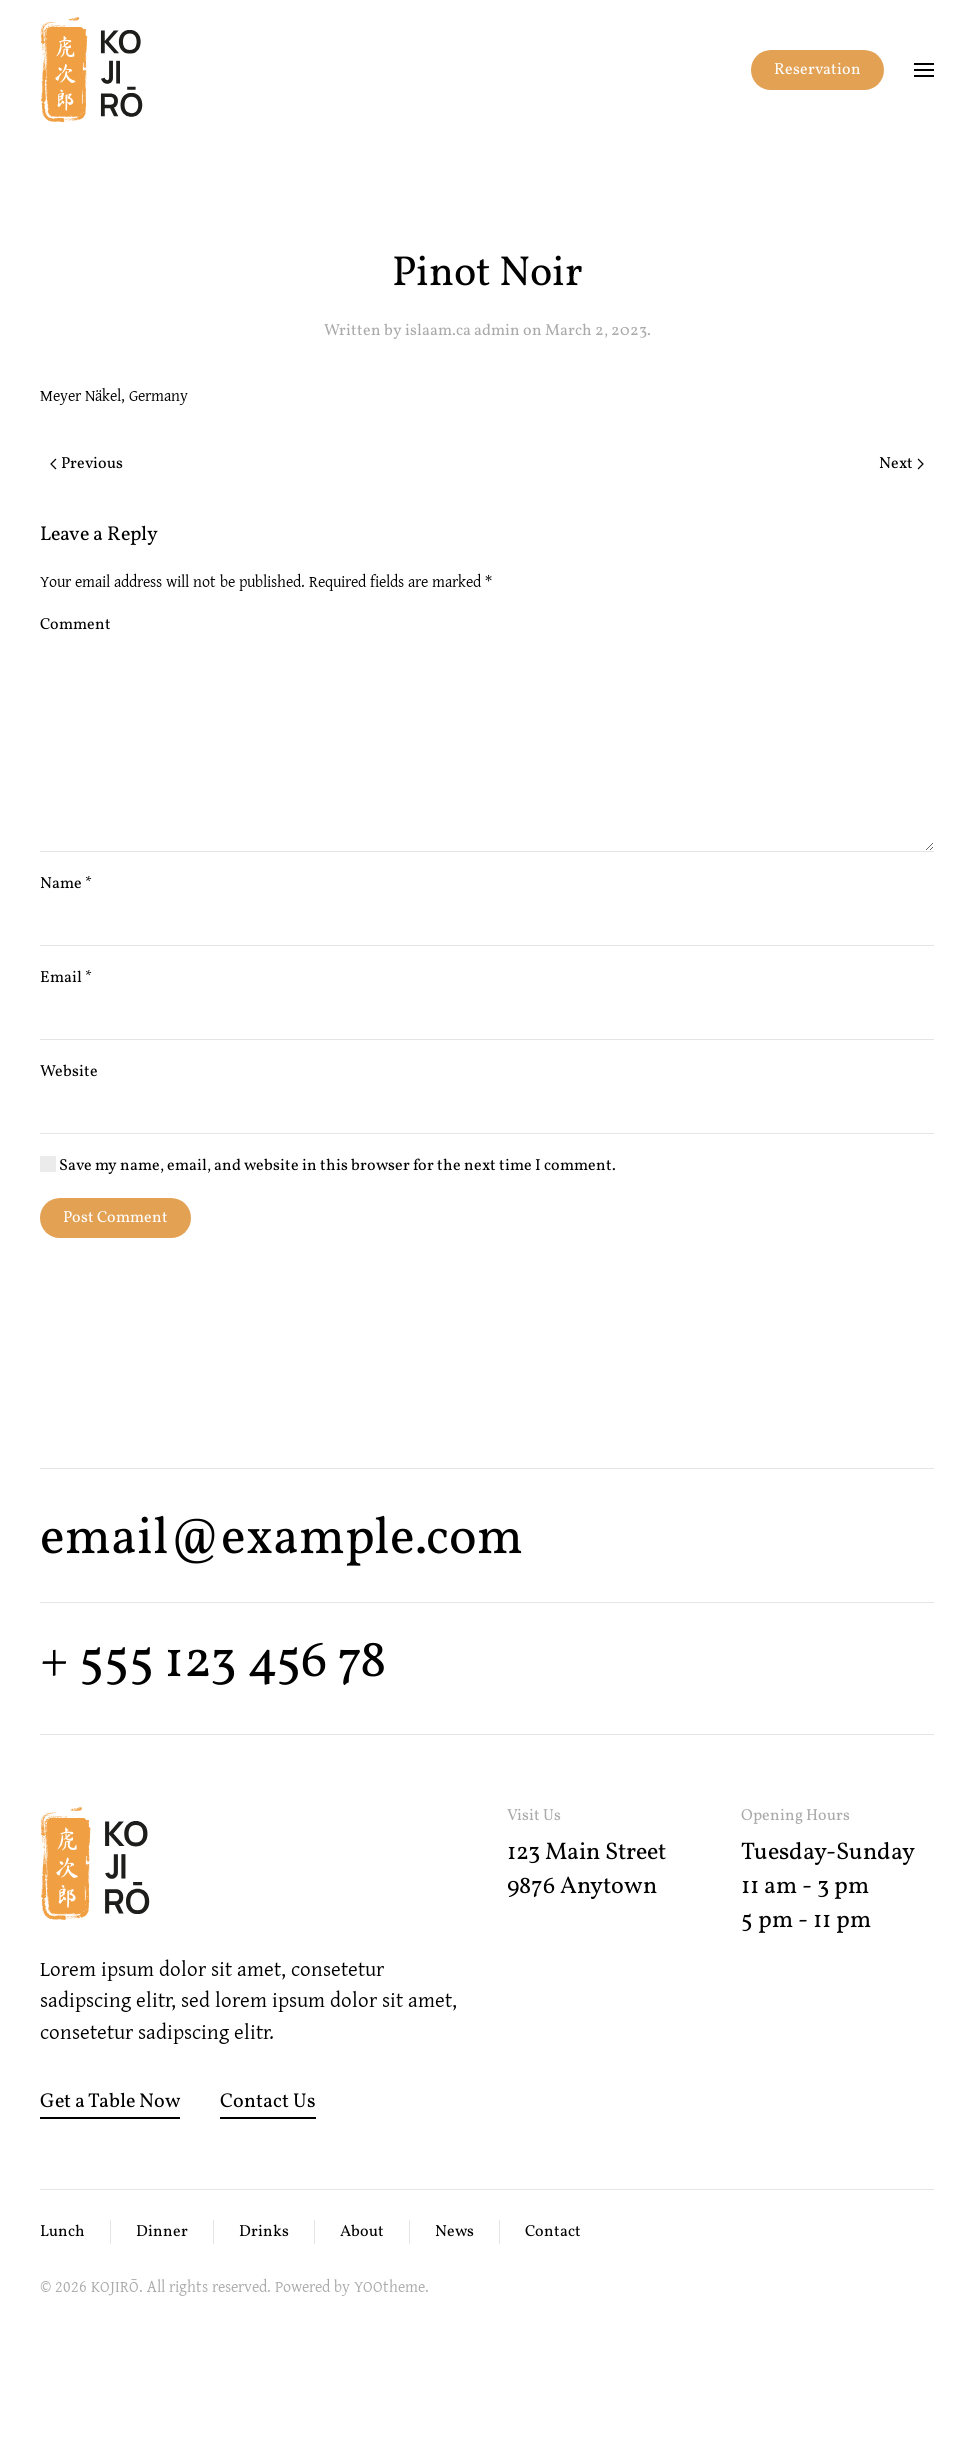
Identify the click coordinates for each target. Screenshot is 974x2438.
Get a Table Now (110, 2102)
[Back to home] (91, 70)
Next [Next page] (901, 464)
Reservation (817, 70)
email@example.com (281, 1539)
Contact (553, 2232)
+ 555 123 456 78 (213, 1662)
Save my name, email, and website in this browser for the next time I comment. (328, 1166)
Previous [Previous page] (86, 464)
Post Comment (115, 1218)
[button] (924, 70)
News (454, 2232)
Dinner (162, 2232)
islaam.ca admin (462, 331)
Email (66, 978)
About (362, 2232)
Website (69, 1072)
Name (66, 884)
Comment (75, 625)
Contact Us (268, 2102)
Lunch (62, 2232)
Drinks (264, 2232)
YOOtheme (389, 2286)
